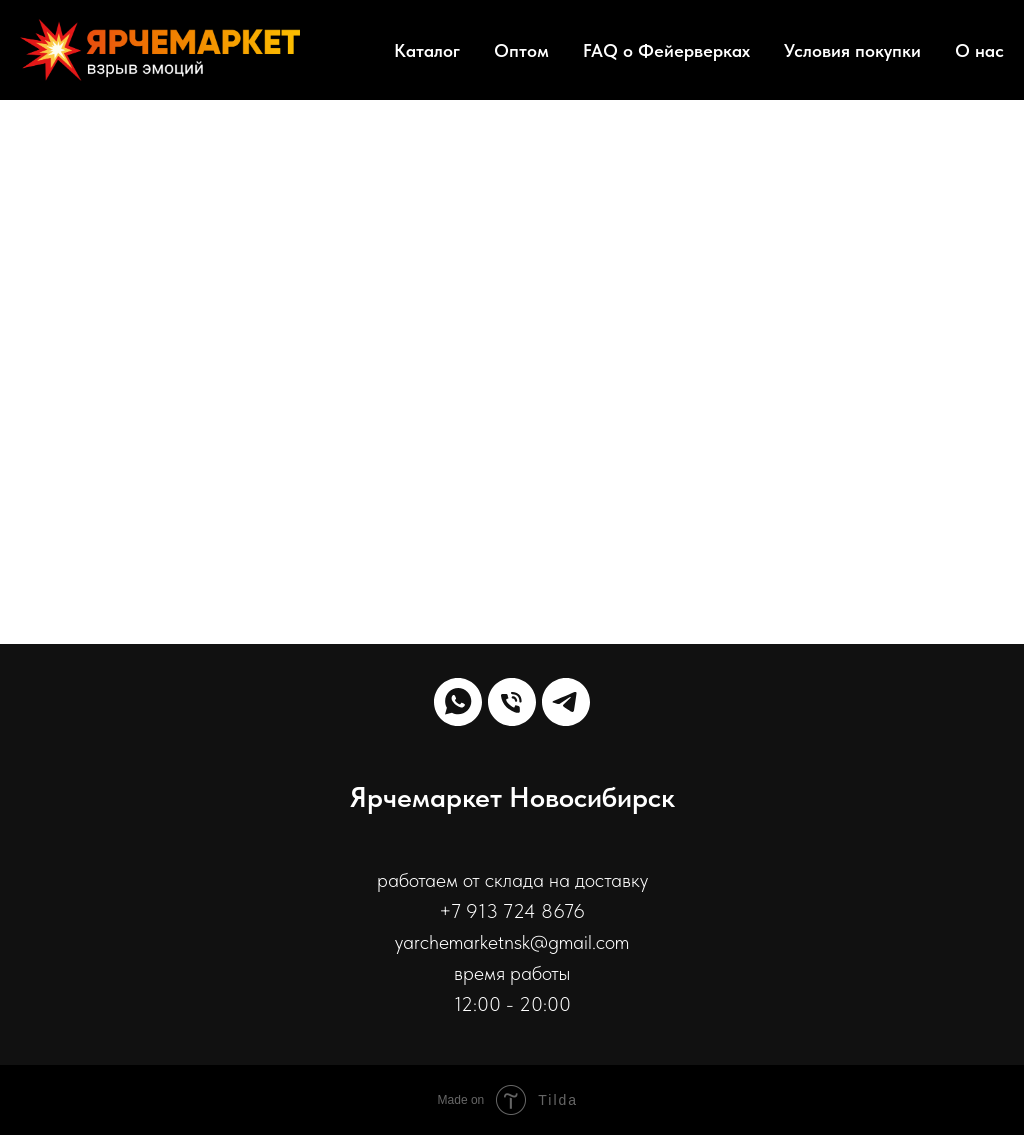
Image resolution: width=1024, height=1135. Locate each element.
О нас (979, 50)
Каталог (427, 50)
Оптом (521, 50)
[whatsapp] (458, 702)
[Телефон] (512, 702)
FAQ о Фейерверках (666, 50)
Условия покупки (852, 50)
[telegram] (566, 702)
